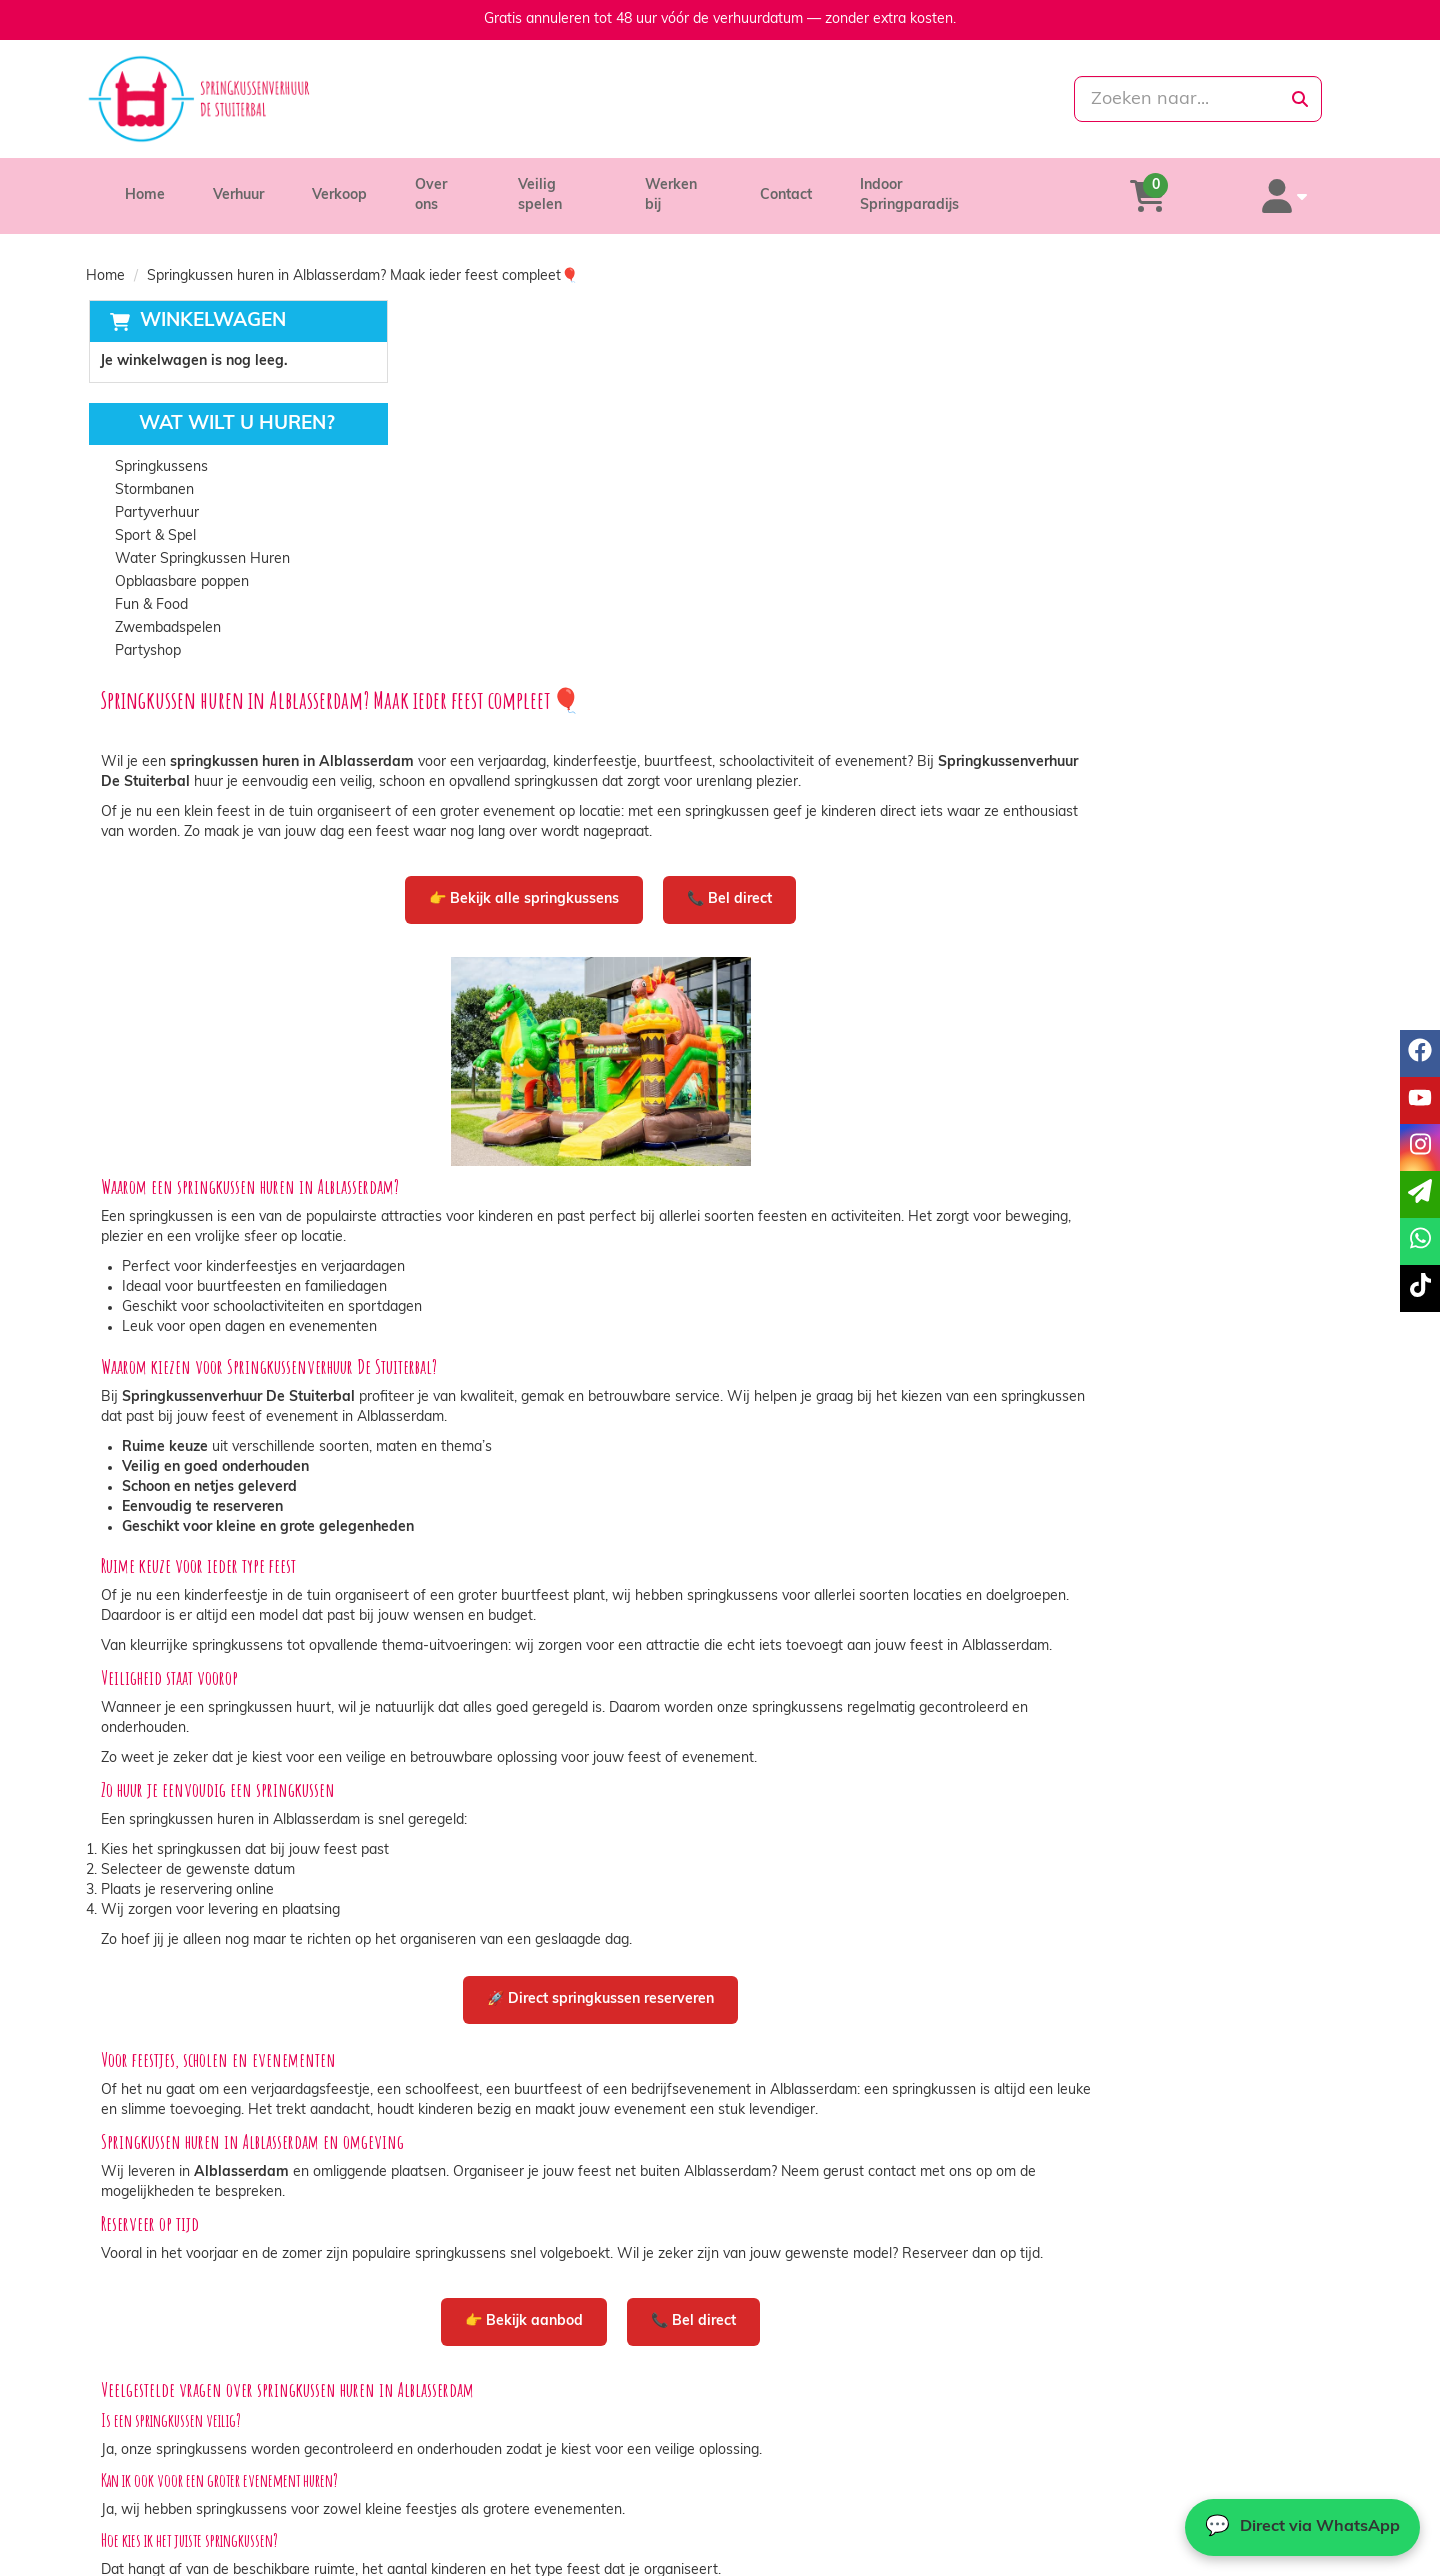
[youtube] (1264, 2559)
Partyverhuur (155, 494)
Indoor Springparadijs (948, 185)
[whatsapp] (803, 99)
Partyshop (146, 632)
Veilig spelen (565, 185)
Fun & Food (149, 586)
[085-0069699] (631, 99)
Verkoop (339, 185)
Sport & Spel (153, 517)
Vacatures (463, 2494)
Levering (775, 2454)
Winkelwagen (210, 301)
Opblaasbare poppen (180, 563)
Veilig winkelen (795, 2474)
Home (145, 185)
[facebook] (1228, 2559)
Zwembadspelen (166, 609)
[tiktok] (1336, 2559)
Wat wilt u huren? (220, 405)
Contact (802, 185)
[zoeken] (1300, 99)
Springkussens (159, 448)
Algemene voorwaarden (825, 2494)
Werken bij (692, 185)
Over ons (444, 185)
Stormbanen (152, 471)
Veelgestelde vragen (1130, 2494)
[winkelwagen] (1200, 186)
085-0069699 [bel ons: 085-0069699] (173, 2456)
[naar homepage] (287, 99)
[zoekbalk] (1151, 99)
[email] (1420, 1194)
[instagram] (1300, 2559)
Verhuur (238, 185)
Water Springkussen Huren (200, 540)
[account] (1302, 186)
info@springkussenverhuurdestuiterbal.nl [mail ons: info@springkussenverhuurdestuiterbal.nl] (258, 2490)
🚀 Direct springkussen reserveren (886, 1622)
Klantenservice (1112, 2454)
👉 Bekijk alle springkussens (810, 497)
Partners (459, 2474)
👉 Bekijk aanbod (810, 1964)
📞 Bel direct (1015, 497)
